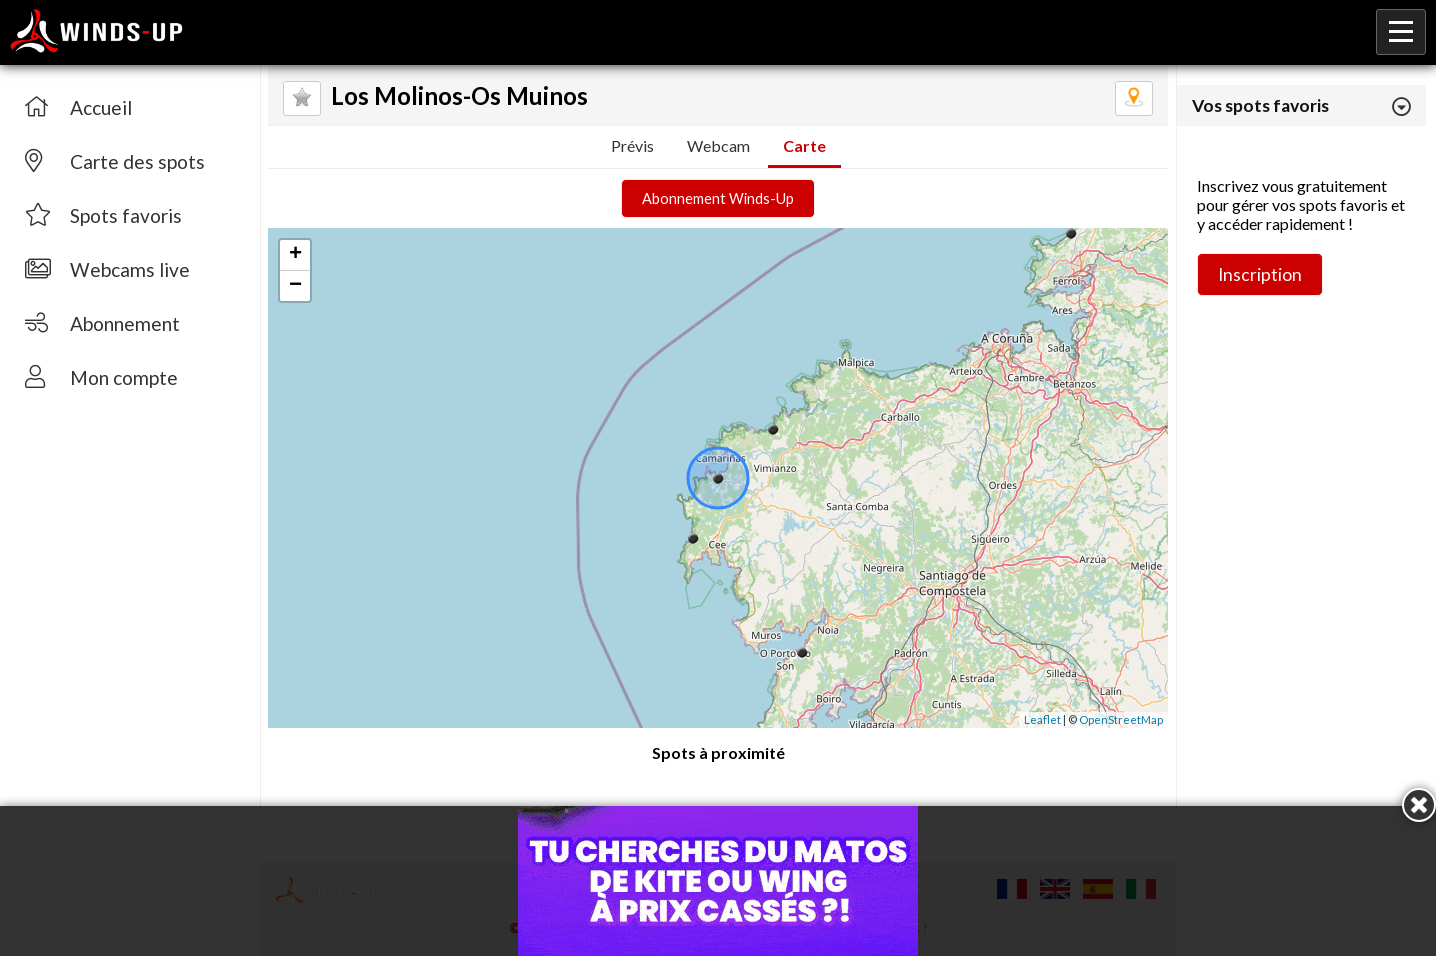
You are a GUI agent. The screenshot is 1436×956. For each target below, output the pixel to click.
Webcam (718, 145)
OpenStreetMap (1121, 719)
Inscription (1260, 274)
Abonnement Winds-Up (718, 198)
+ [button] (295, 255)
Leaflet (1042, 719)
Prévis (632, 145)
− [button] (295, 286)
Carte (804, 145)
